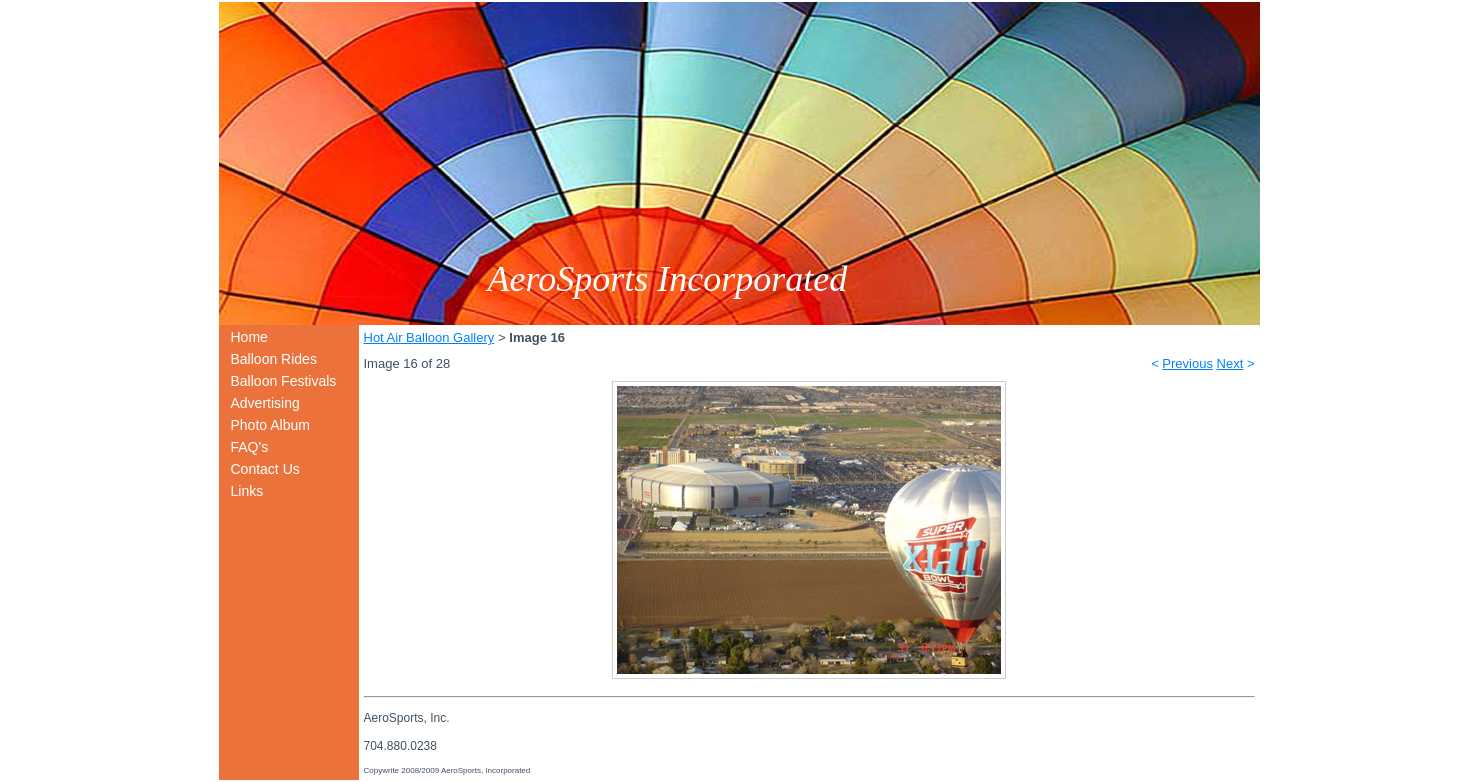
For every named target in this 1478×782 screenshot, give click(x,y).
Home (249, 337)
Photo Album (270, 425)
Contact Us (265, 469)
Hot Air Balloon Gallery (429, 337)
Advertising (265, 403)
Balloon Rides (274, 359)
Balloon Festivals (284, 381)
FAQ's (250, 447)
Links (247, 491)
